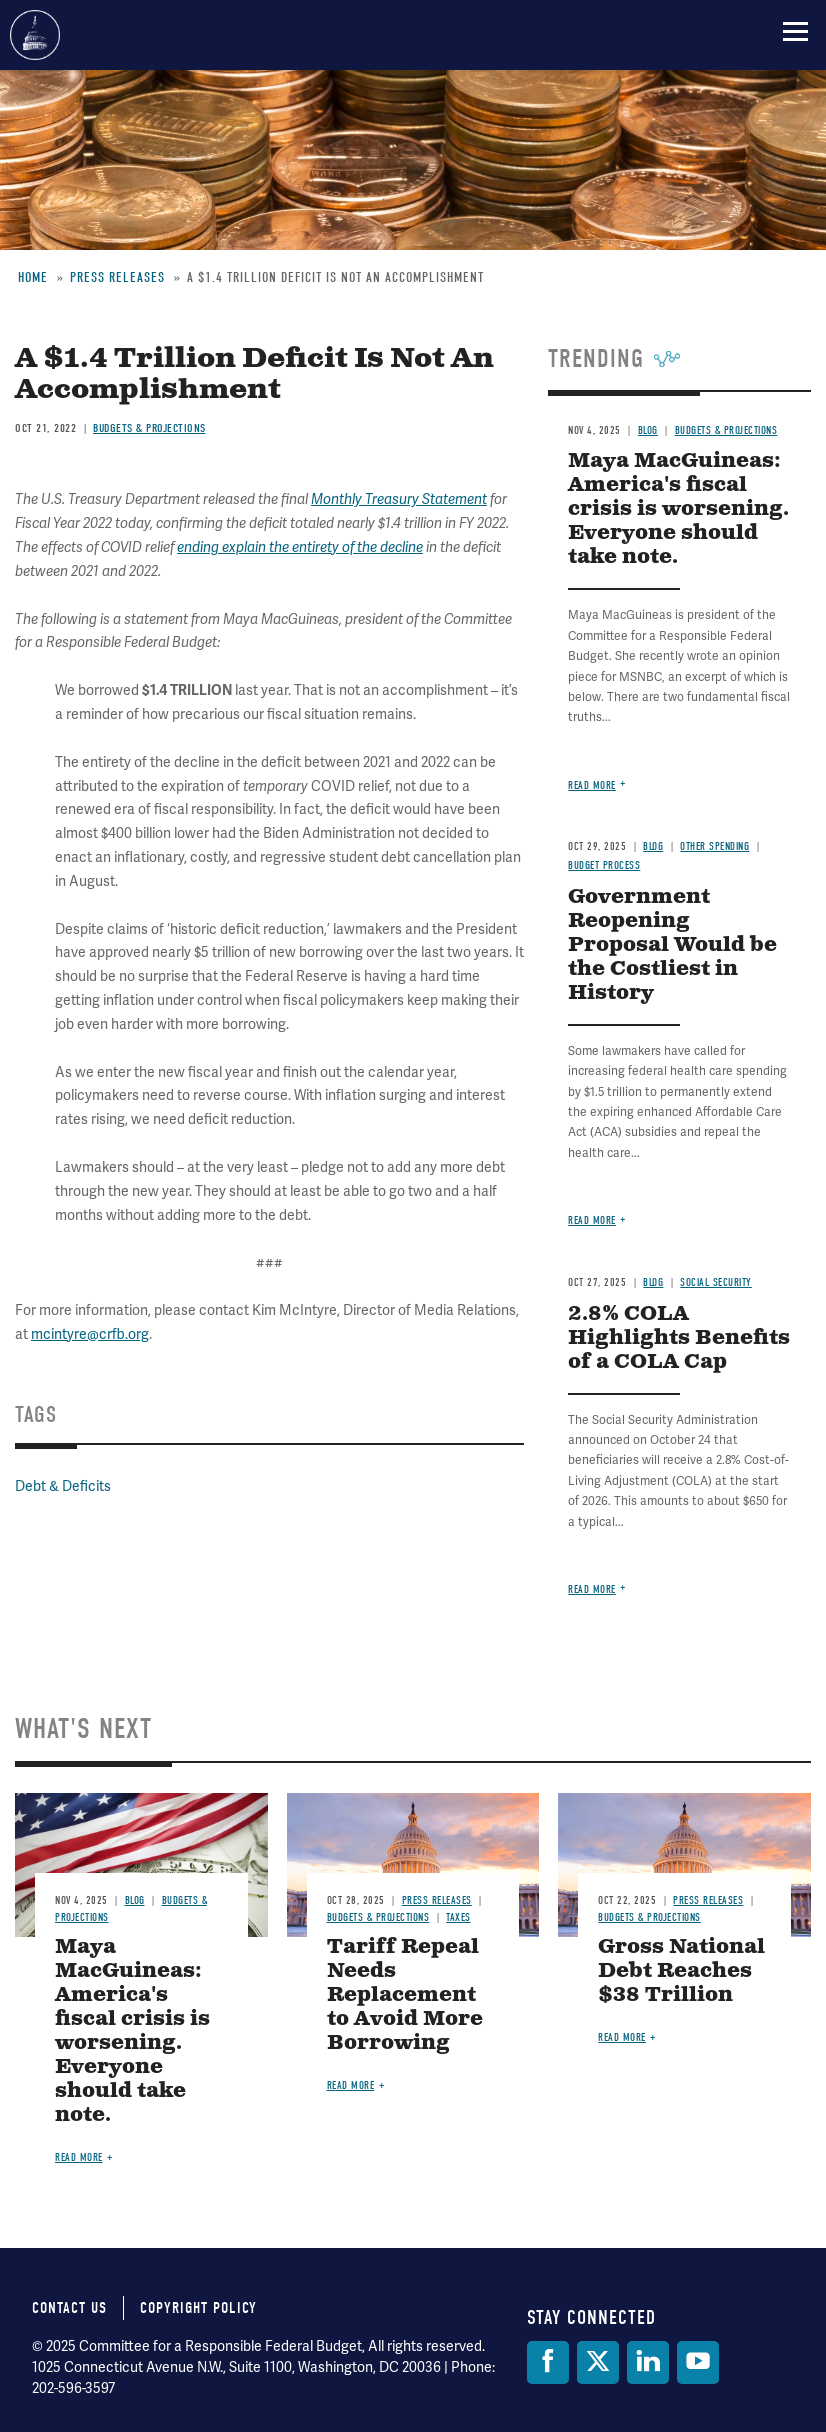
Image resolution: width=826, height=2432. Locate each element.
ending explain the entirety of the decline (300, 547)
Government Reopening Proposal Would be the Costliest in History (672, 945)
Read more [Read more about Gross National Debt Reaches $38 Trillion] (622, 2037)
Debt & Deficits (63, 1486)
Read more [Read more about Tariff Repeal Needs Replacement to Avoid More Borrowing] (351, 2085)
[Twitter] (598, 2362)
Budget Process (604, 865)
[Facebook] (548, 2362)
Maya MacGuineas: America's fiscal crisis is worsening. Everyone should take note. (678, 509)
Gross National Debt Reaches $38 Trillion (681, 1971)
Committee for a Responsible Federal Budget (35, 35)
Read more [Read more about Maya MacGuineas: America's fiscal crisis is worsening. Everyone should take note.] (592, 785)
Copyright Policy (198, 2308)
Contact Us (69, 2308)
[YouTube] (698, 2362)
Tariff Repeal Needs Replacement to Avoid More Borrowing (405, 1995)
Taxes (458, 1917)
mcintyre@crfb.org (90, 1334)
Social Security (716, 1282)
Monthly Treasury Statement (399, 499)
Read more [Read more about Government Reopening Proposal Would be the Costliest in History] (592, 1220)
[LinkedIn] (648, 2362)
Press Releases (437, 1900)
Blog (653, 846)
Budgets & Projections (378, 1917)
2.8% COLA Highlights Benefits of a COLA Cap (679, 1338)
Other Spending (714, 846)
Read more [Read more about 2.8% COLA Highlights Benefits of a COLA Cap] (592, 1589)
